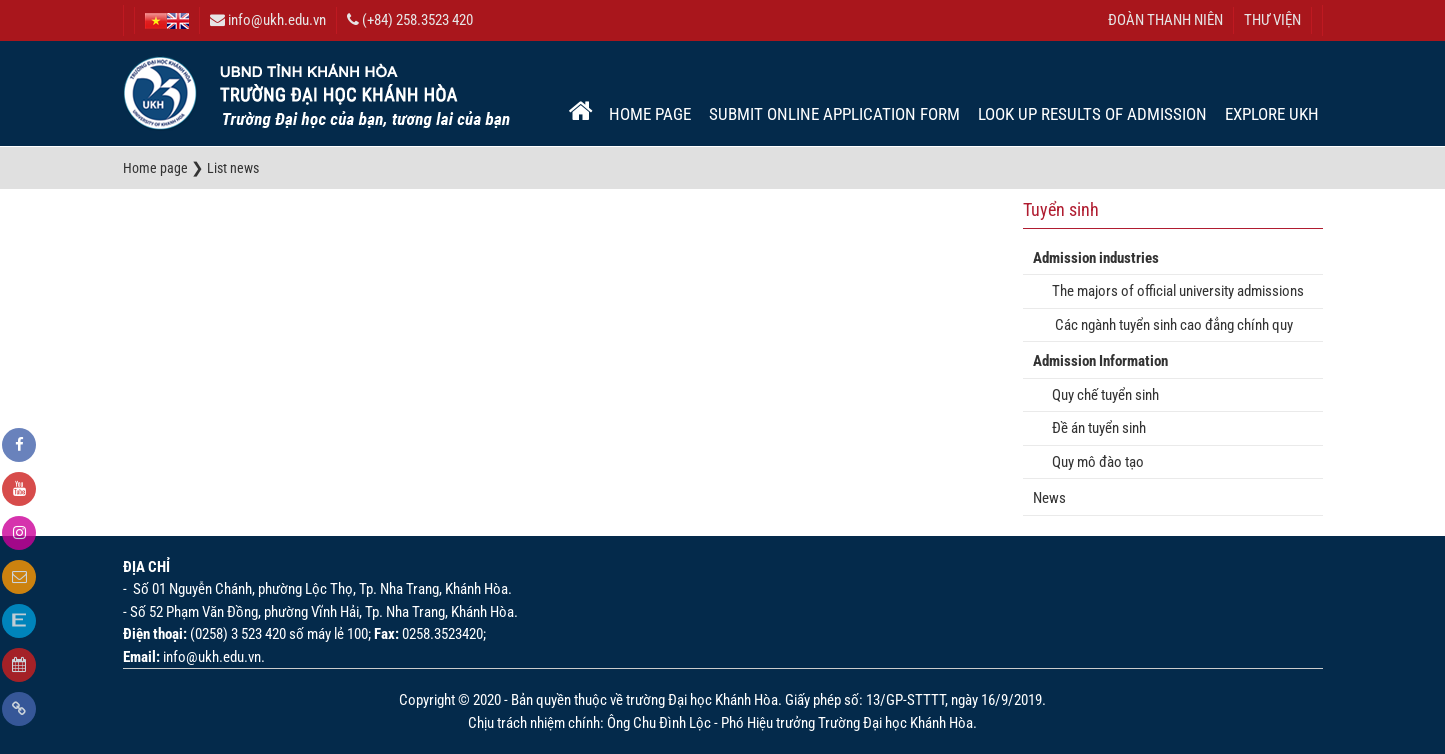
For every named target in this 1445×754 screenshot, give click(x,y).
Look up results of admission (1092, 114)
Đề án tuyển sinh (1094, 428)
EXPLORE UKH (1272, 114)
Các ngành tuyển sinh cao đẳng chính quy (1168, 325)
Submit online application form (834, 114)
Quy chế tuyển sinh (1101, 395)
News (1049, 498)
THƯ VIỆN (1272, 20)
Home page (650, 114)
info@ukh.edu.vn (268, 20)
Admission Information (1100, 361)
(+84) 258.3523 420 (410, 20)
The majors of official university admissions (1173, 291)
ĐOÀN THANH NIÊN (1165, 20)
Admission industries (1096, 258)
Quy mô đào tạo (1093, 462)
